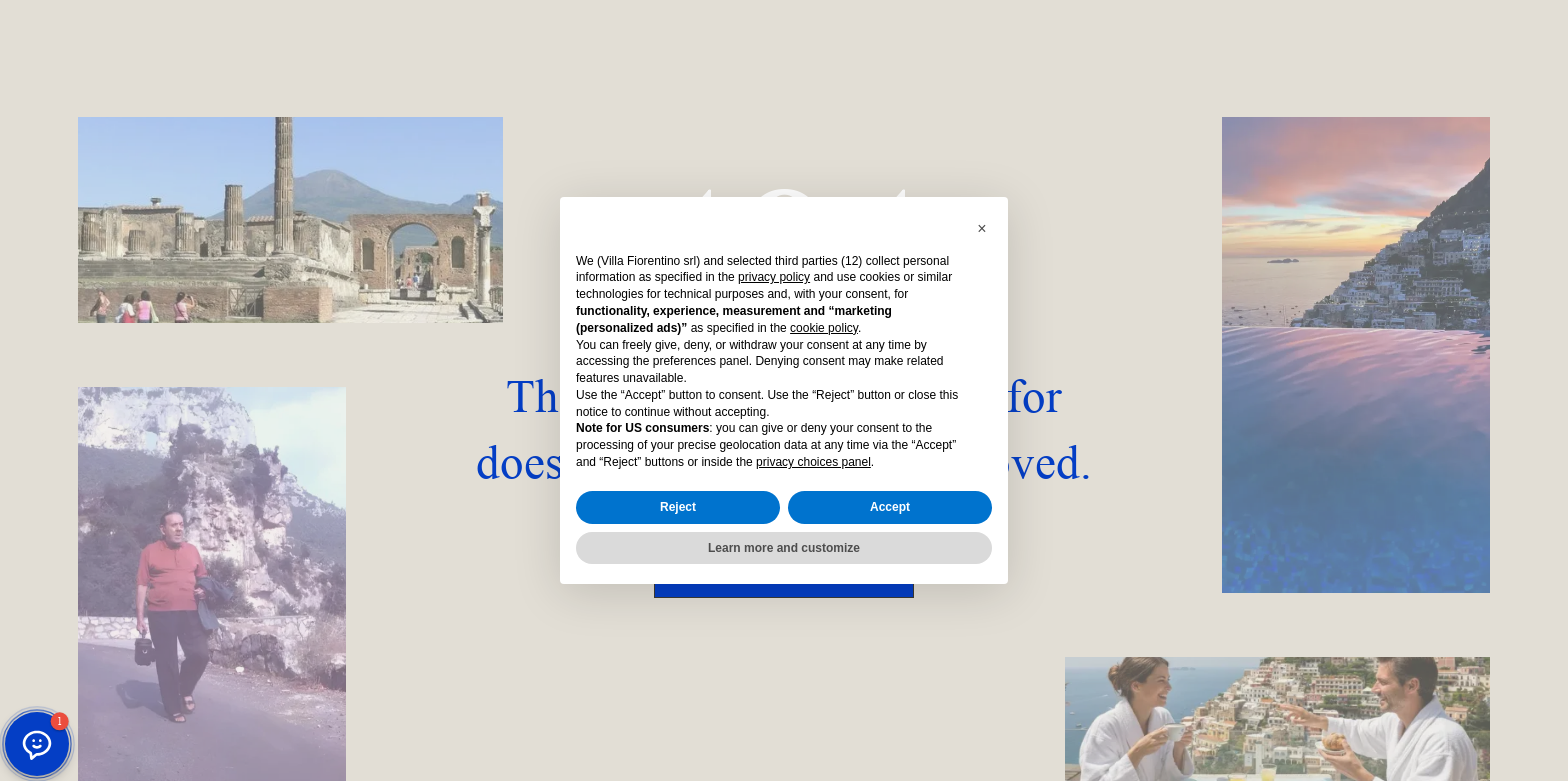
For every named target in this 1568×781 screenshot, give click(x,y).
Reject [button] (678, 507)
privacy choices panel (813, 462)
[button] (982, 229)
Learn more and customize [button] (784, 548)
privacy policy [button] (774, 277)
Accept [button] (890, 507)
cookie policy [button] (824, 328)
